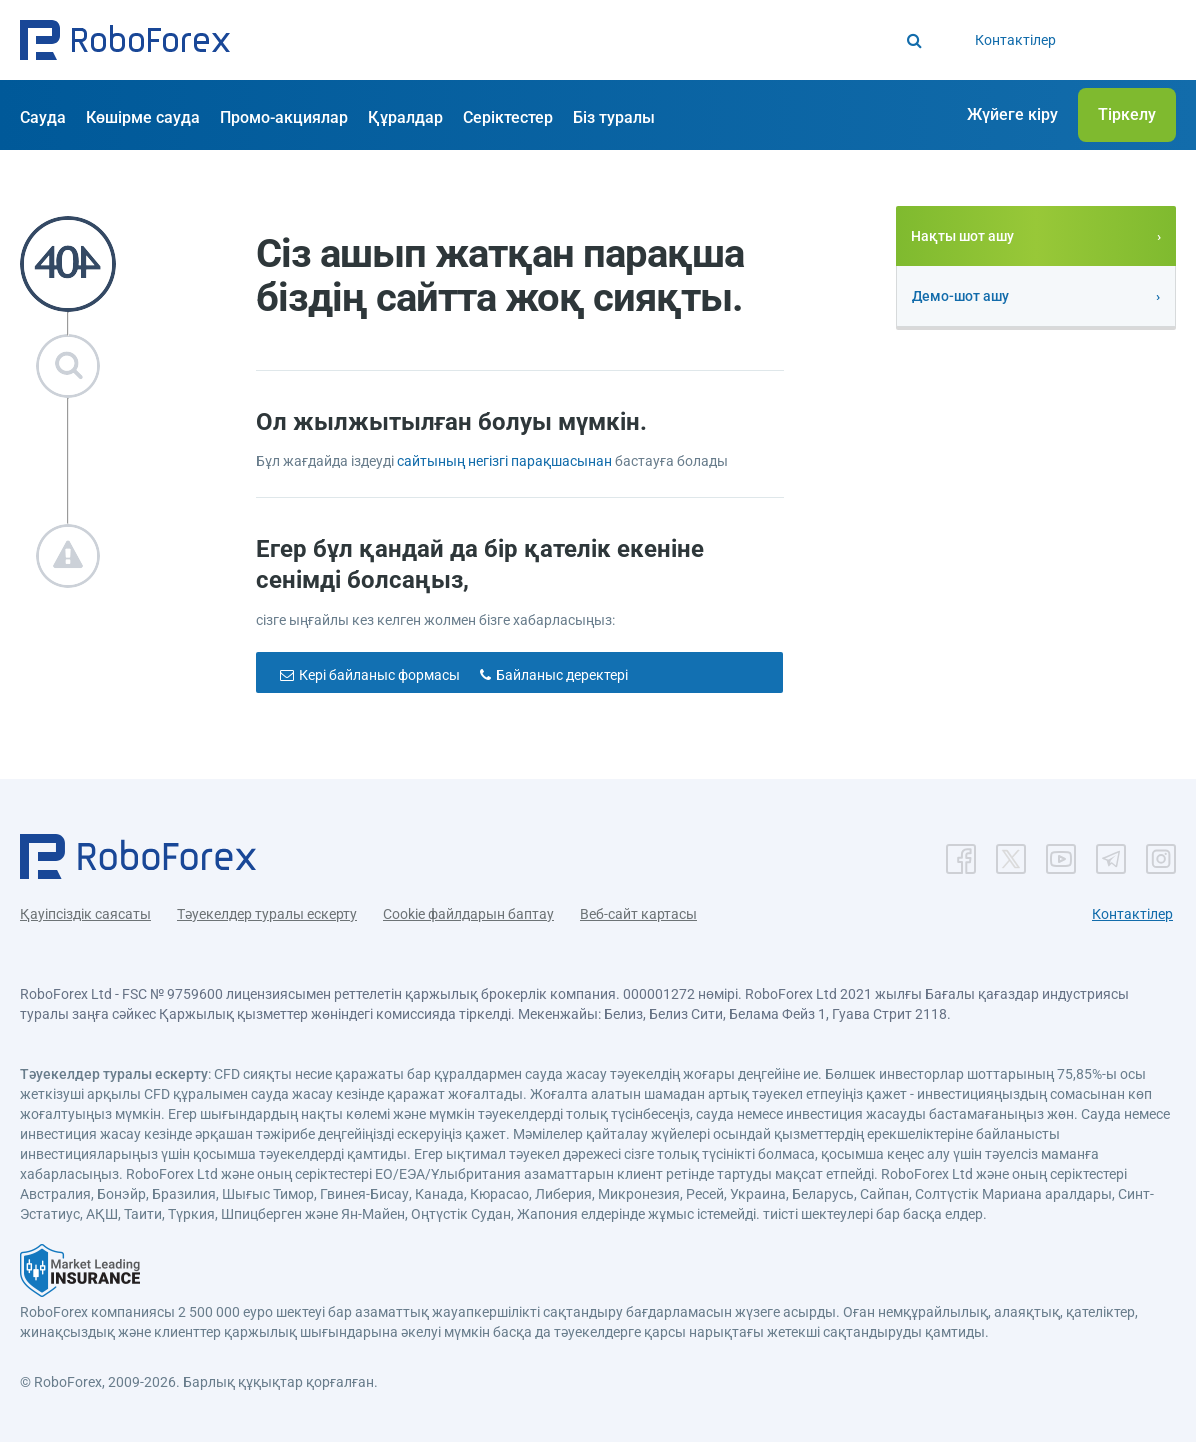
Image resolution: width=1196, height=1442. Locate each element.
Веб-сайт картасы (638, 914)
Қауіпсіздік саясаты (85, 914)
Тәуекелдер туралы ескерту (267, 914)
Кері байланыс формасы (379, 675)
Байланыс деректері (562, 675)
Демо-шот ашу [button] (960, 296)
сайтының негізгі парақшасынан (504, 461)
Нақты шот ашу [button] (962, 236)
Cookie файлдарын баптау (468, 914)
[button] (125, 40)
